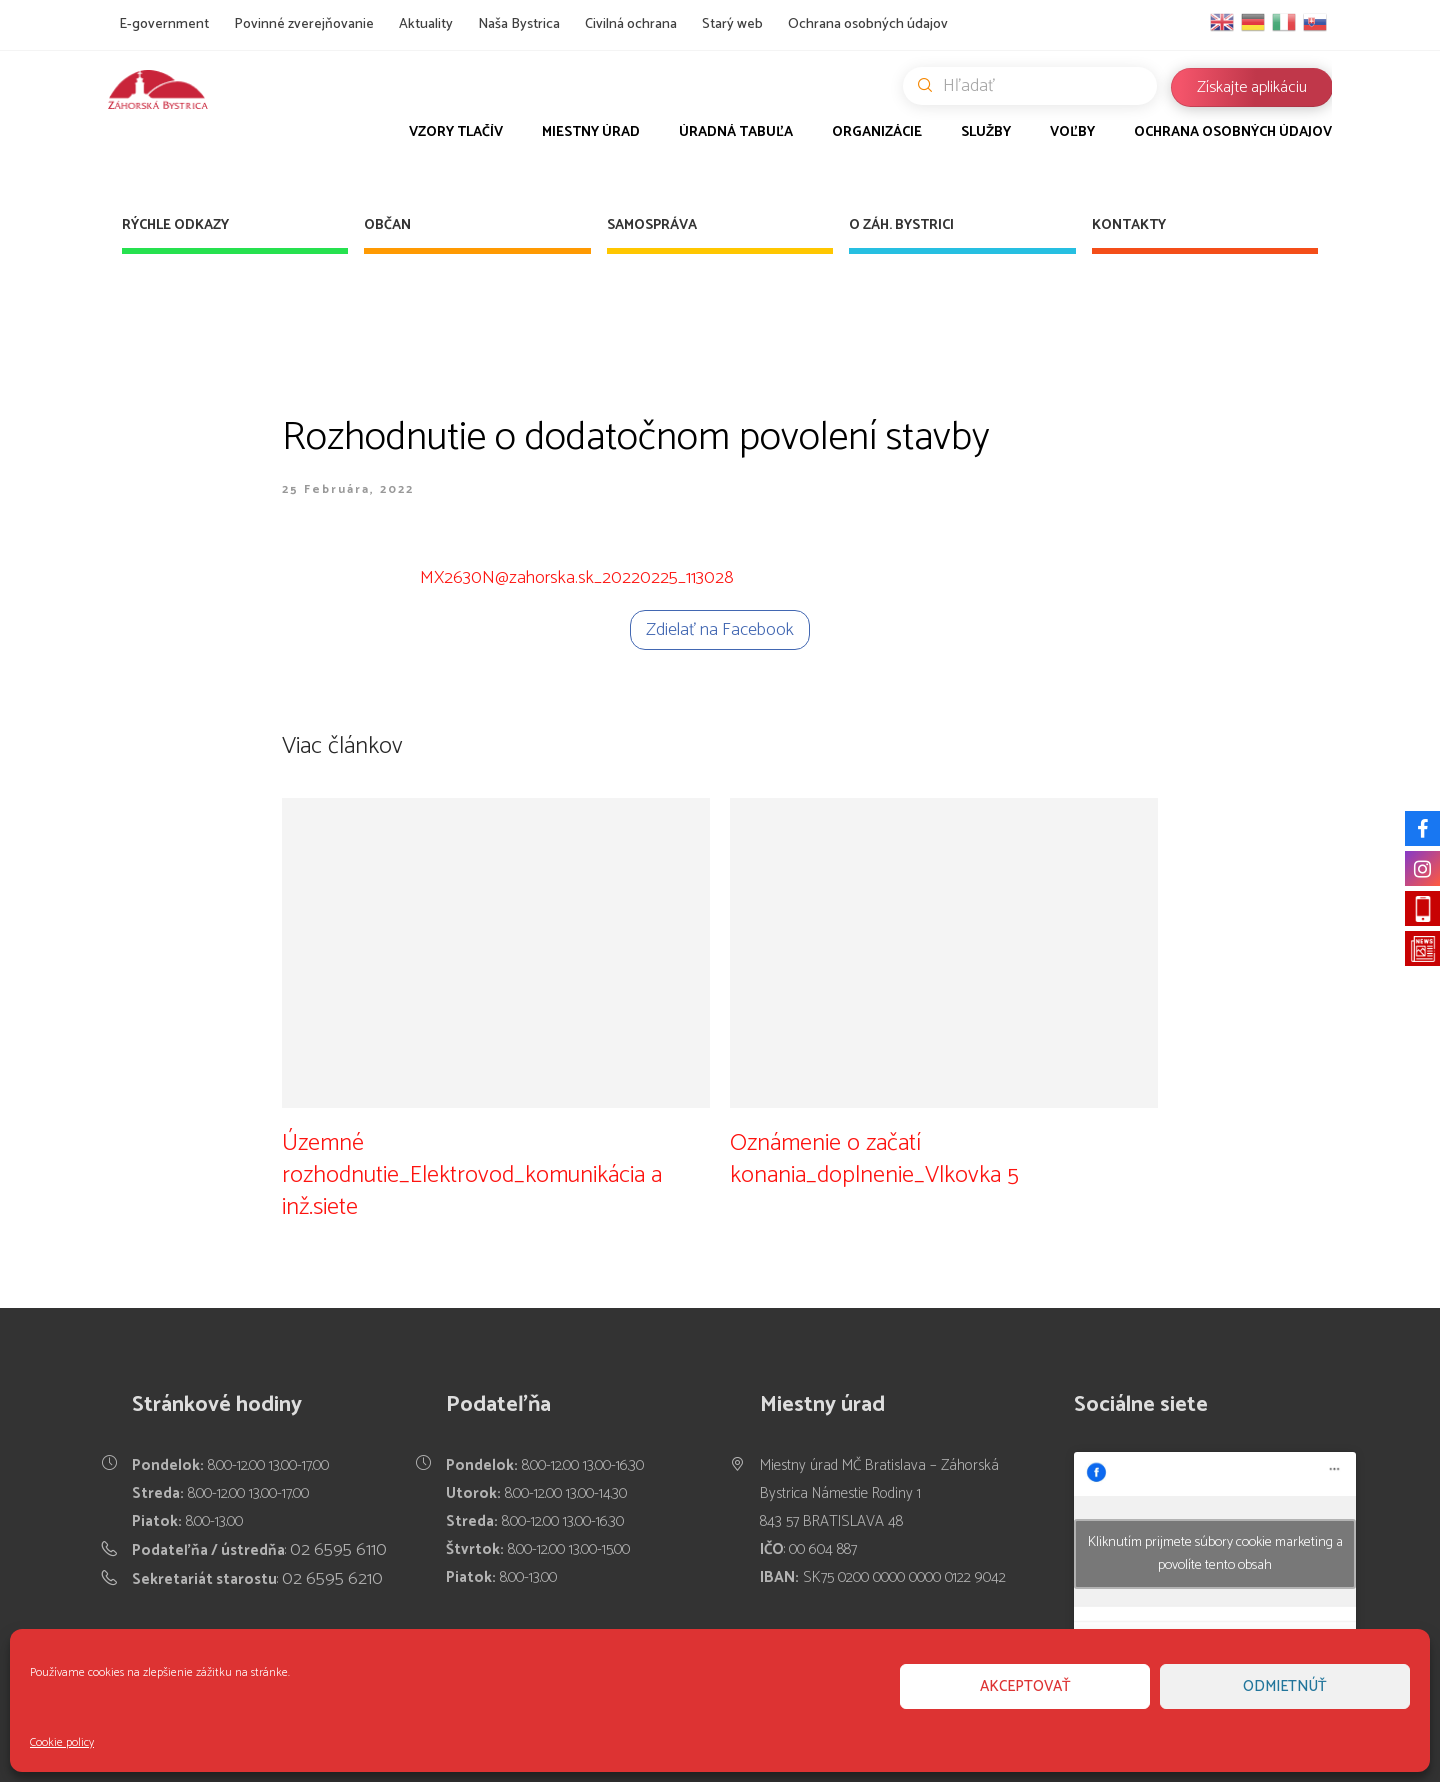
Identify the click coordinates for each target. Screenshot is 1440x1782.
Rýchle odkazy (175, 225)
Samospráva (652, 225)
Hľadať (1037, 86)
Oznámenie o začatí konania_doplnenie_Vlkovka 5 (874, 1158)
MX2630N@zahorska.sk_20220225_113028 (577, 578)
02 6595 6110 (338, 1550)
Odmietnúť (1285, 1686)
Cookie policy (62, 1742)
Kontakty (1129, 225)
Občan (387, 225)
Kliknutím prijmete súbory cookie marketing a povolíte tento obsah (1215, 1554)
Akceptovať (1025, 1686)
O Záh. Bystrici (901, 225)
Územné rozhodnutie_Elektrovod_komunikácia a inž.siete (472, 1174)
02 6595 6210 (332, 1579)
